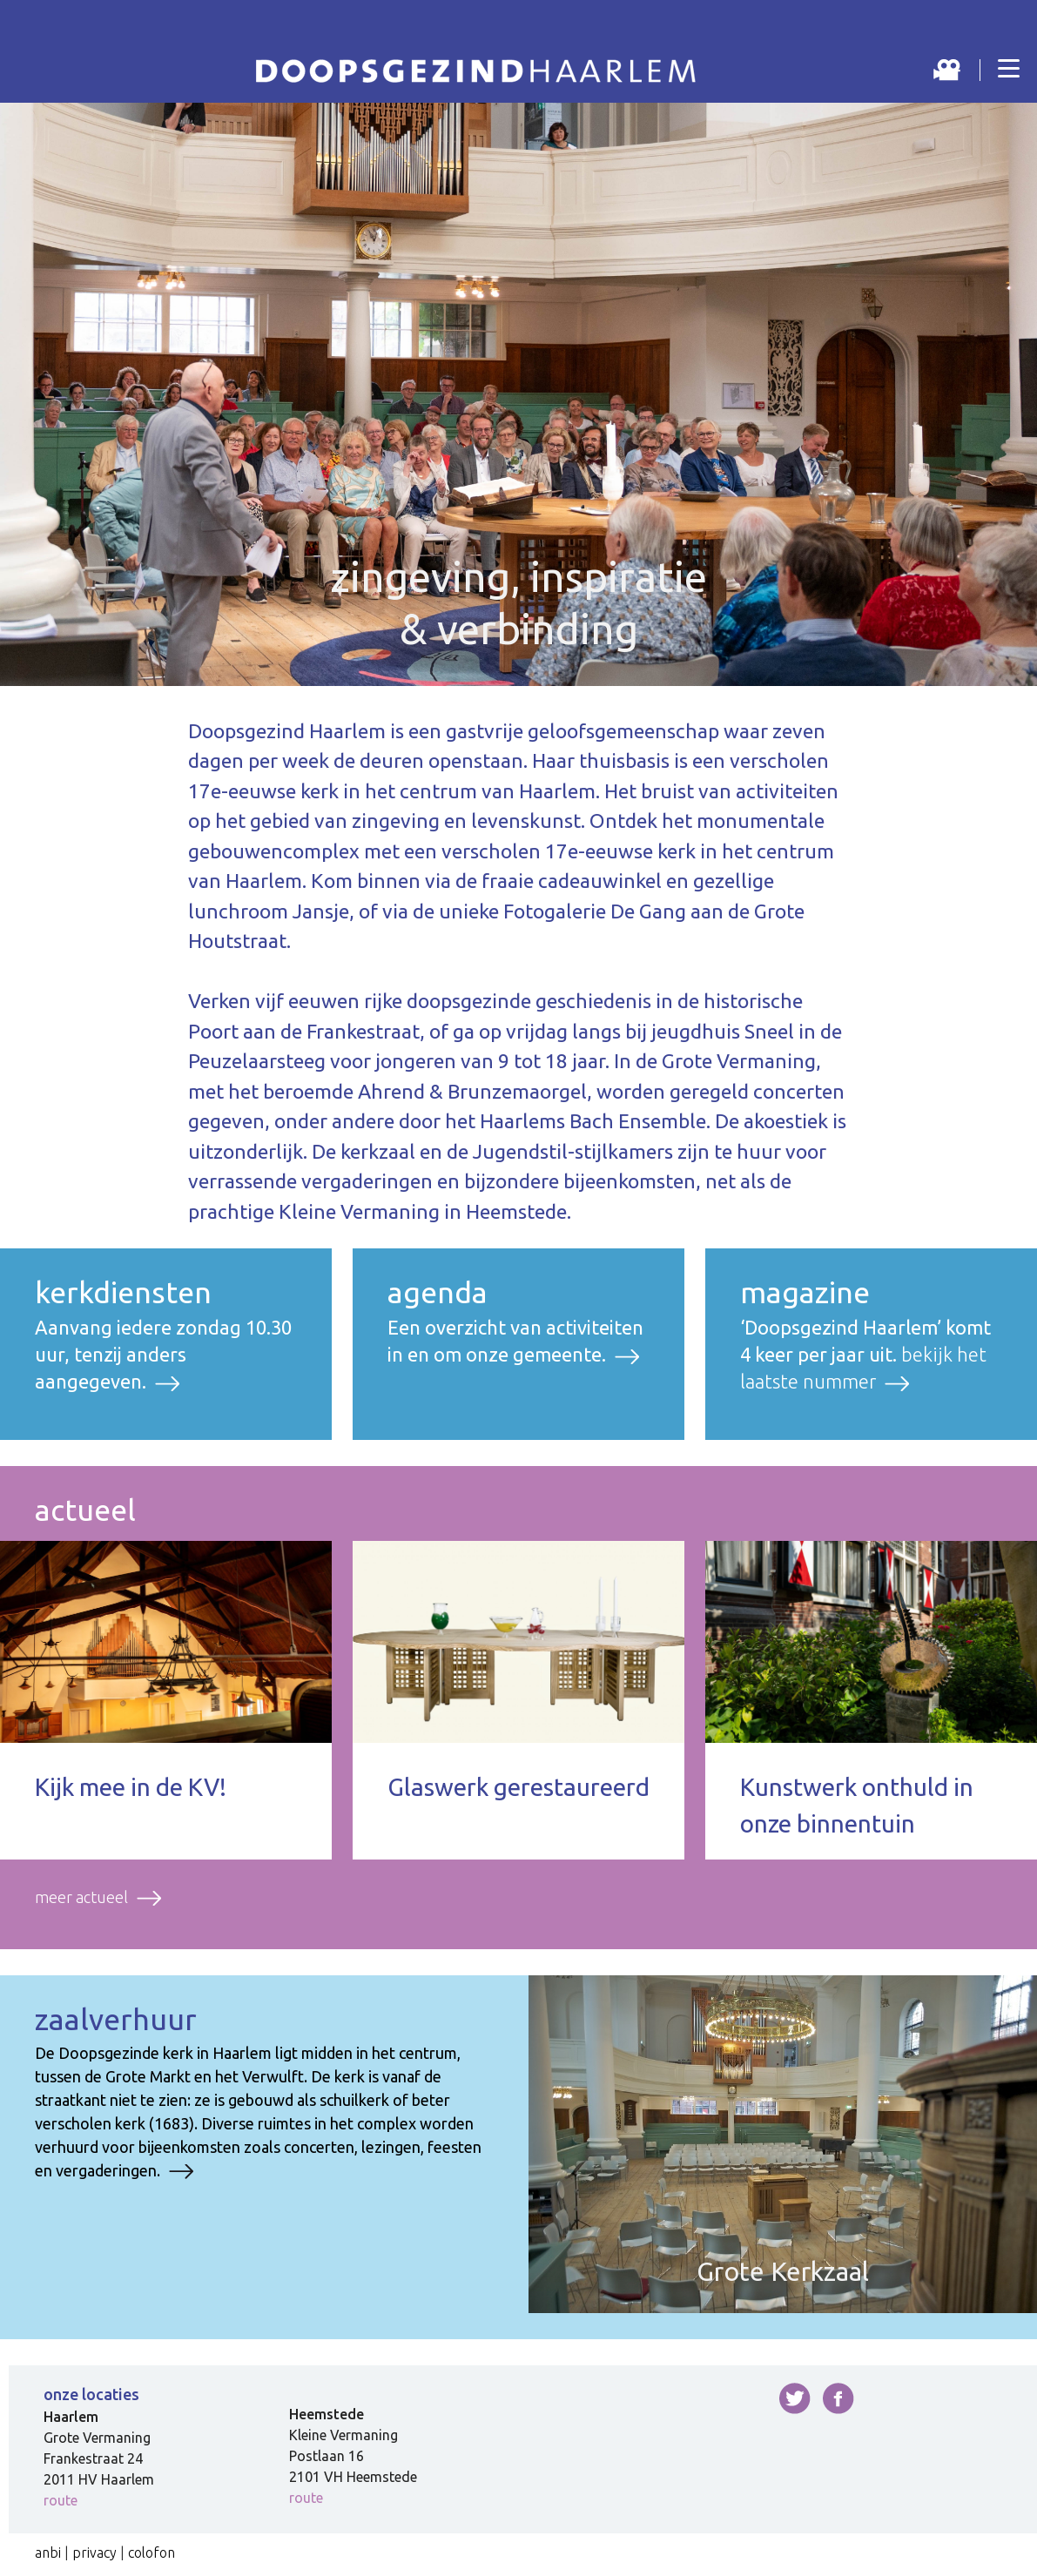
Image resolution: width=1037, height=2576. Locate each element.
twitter (795, 2398)
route (60, 2500)
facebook (838, 2398)
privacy (94, 2552)
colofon (151, 2552)
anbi (48, 2552)
